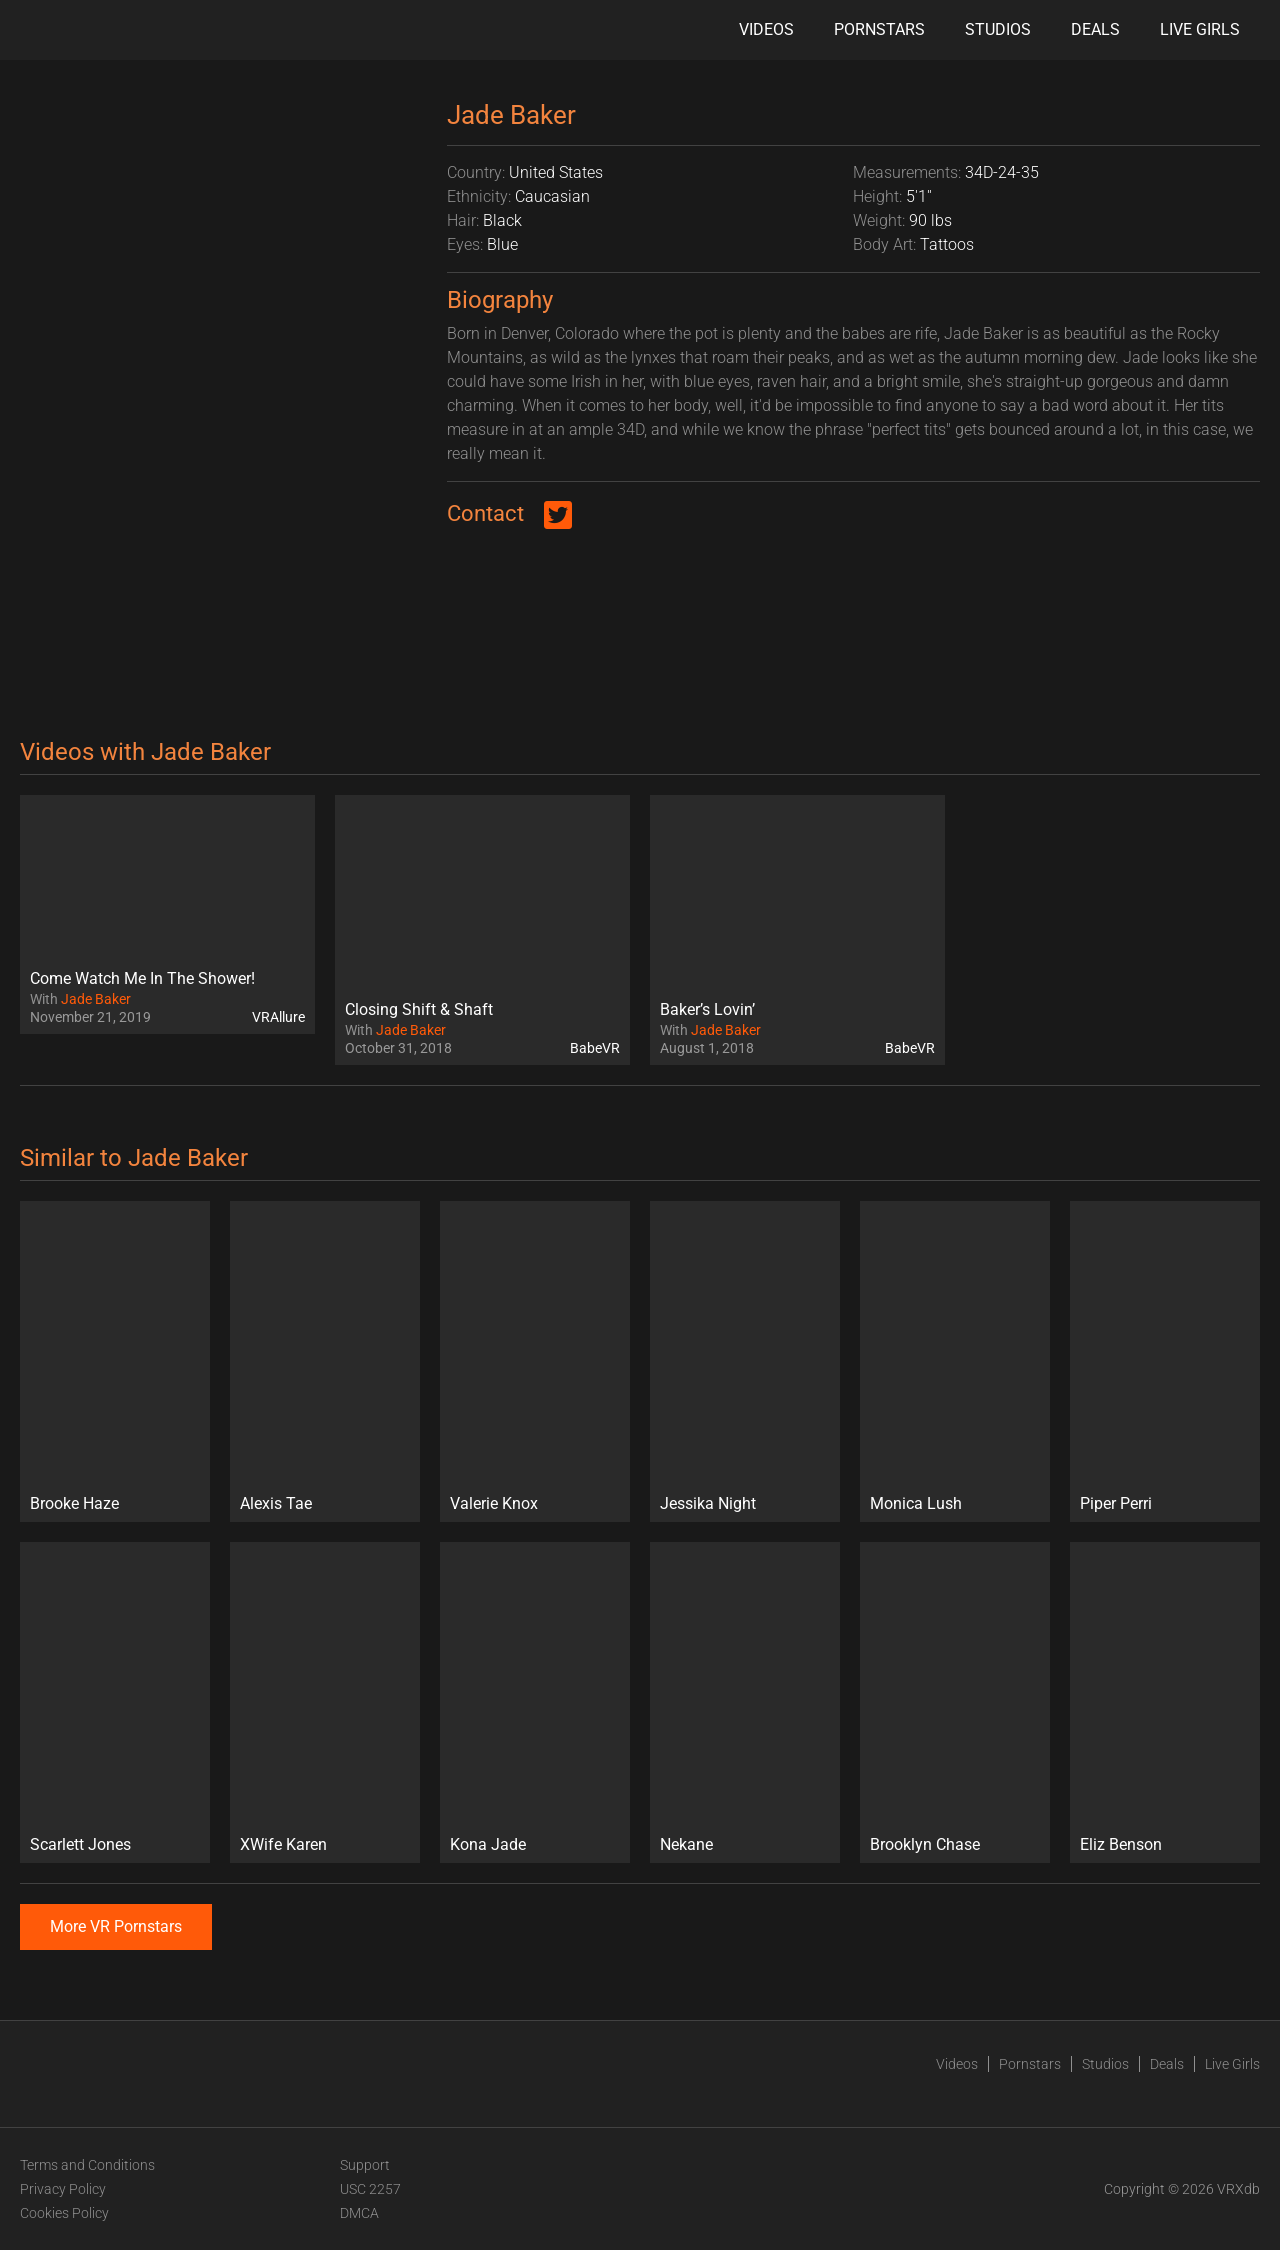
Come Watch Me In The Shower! (142, 978)
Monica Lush (916, 1503)
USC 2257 (370, 2189)
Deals (1095, 29)
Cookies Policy (64, 2213)
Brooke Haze (74, 1503)
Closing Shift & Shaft (419, 1009)
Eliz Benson (1121, 1844)
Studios (998, 29)
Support (365, 2165)
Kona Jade (488, 1844)
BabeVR (595, 1048)
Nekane (686, 1844)
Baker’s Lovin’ (707, 1009)
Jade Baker (96, 999)
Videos (766, 29)
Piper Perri (1116, 1503)
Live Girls (1200, 29)
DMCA (359, 2213)
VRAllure (278, 1017)
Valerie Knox (494, 1503)
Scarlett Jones (80, 1844)
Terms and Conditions (87, 2165)
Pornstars (879, 29)
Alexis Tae (276, 1503)
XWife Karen (283, 1844)
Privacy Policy (63, 2189)
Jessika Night (708, 1503)
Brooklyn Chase (925, 1844)
